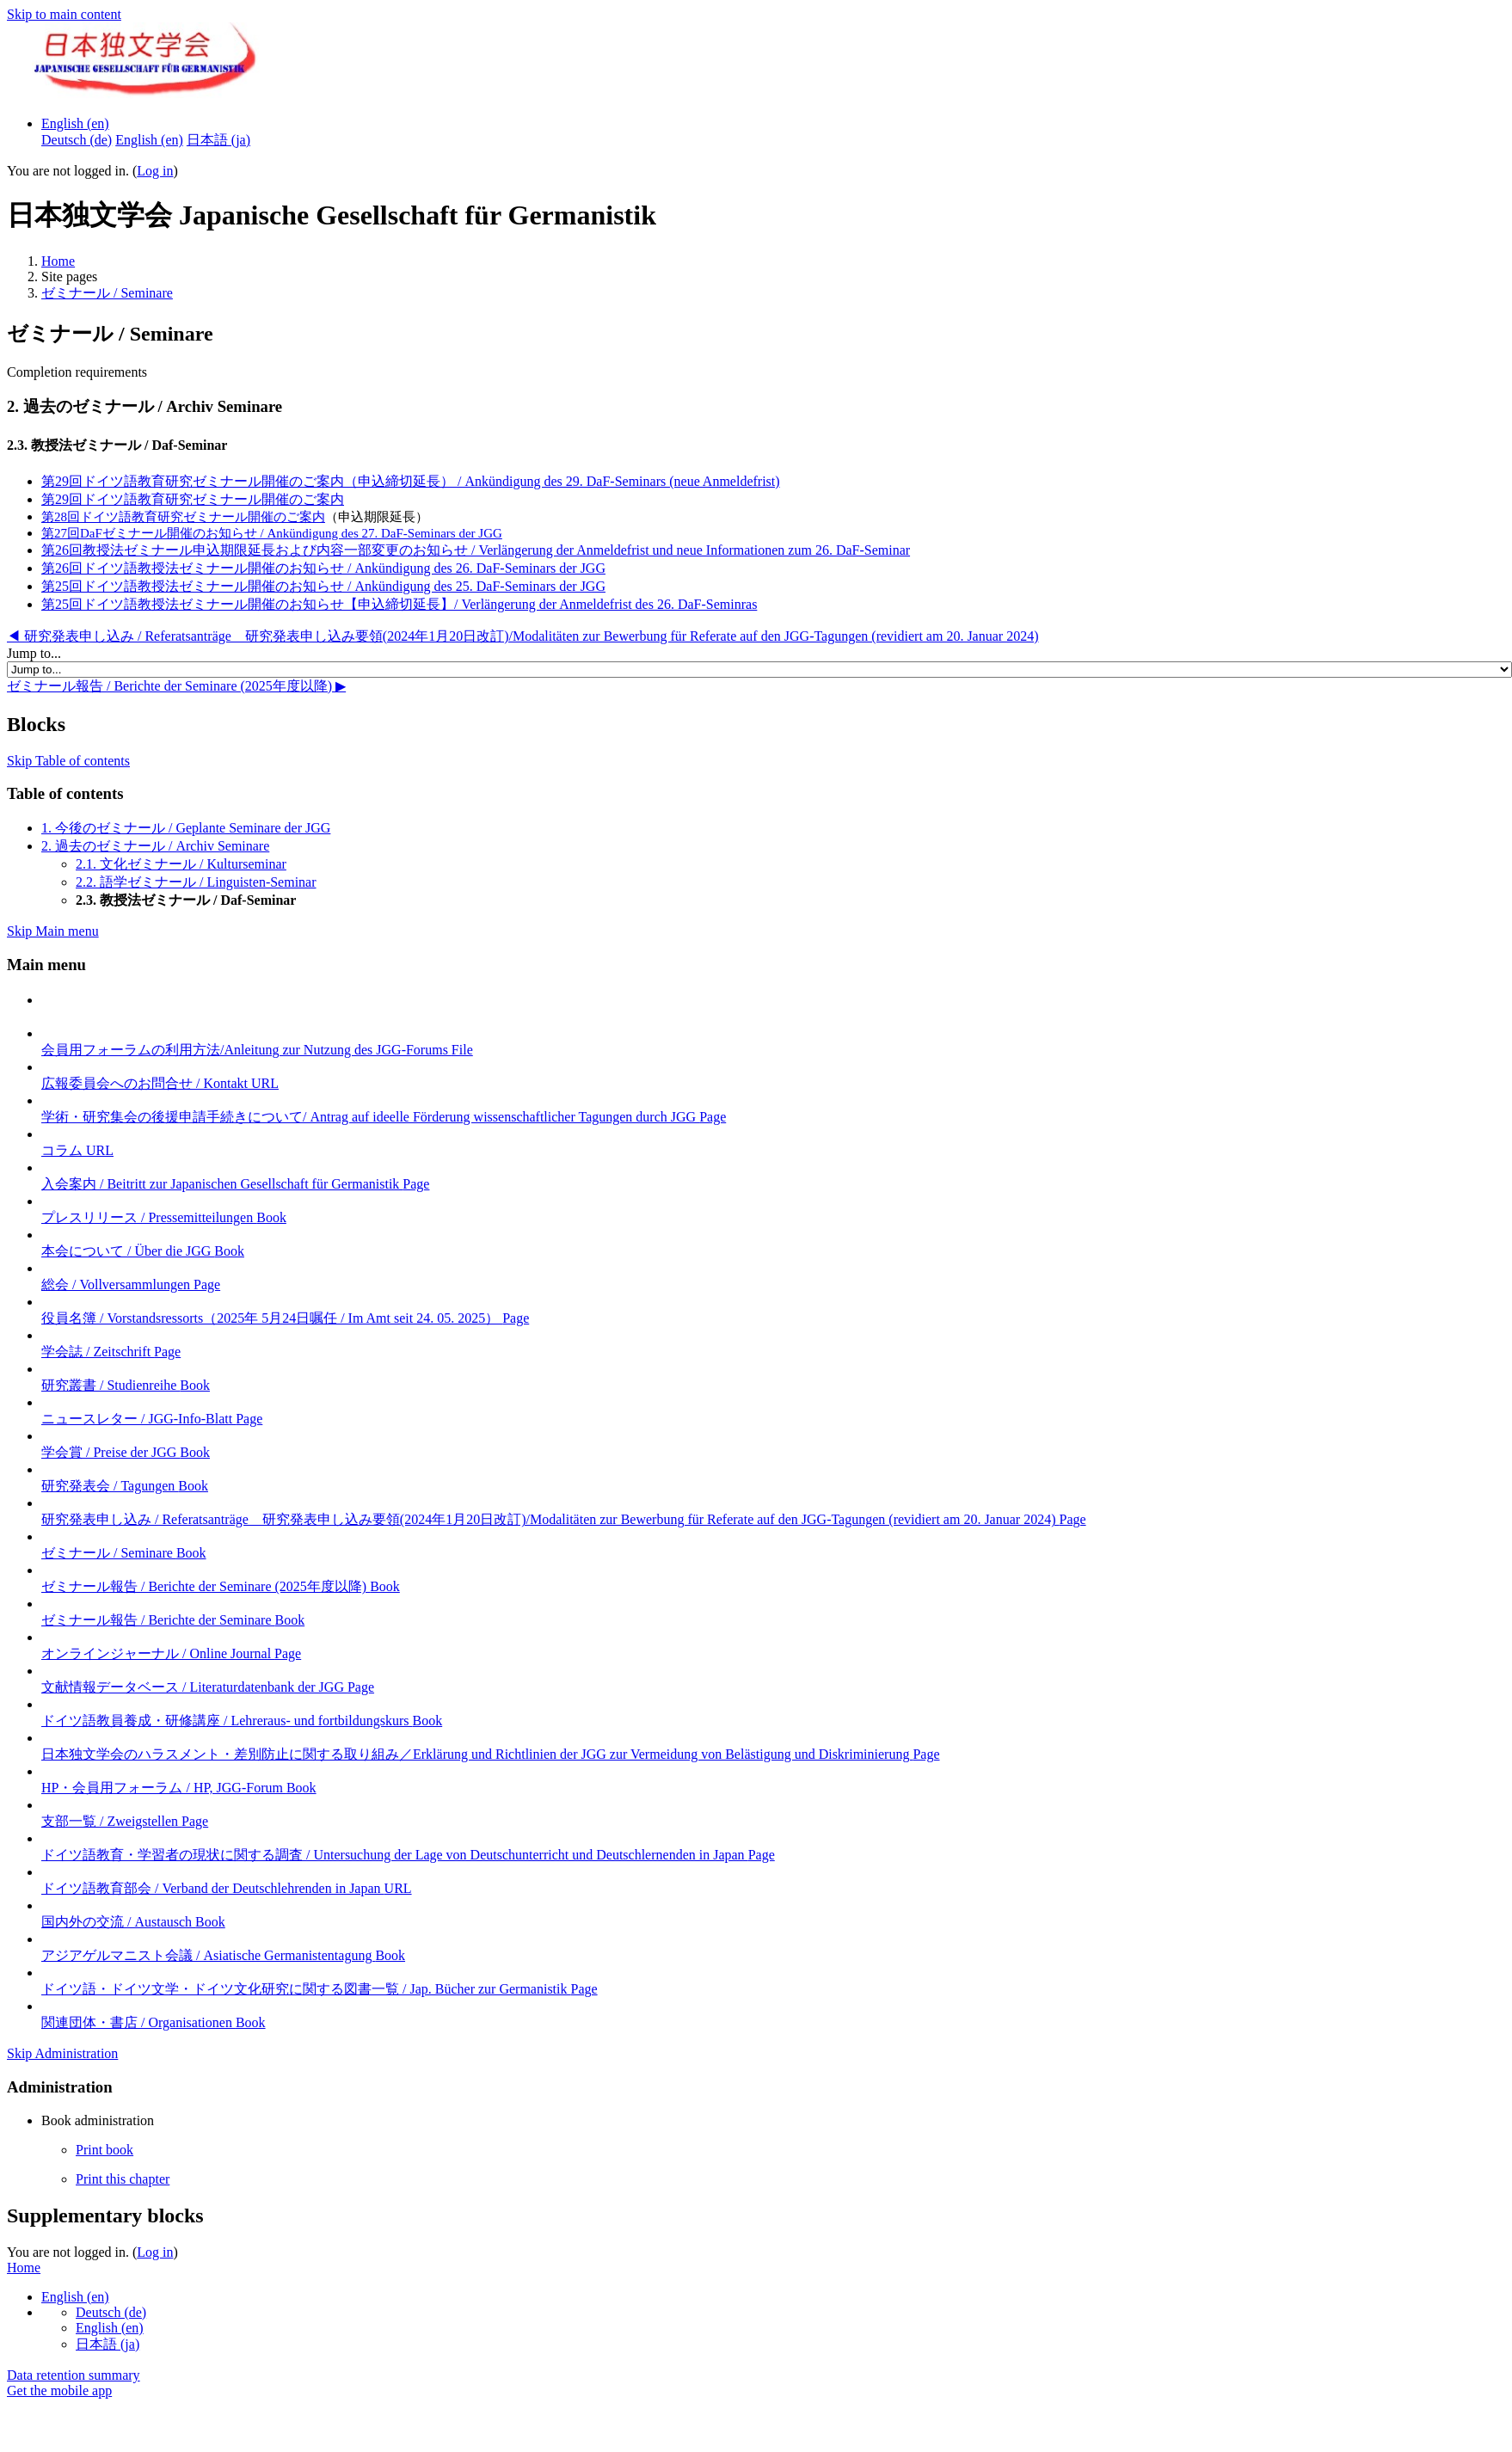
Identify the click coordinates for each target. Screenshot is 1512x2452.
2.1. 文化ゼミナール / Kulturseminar (181, 864)
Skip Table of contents (68, 760)
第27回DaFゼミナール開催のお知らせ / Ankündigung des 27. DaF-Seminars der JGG (271, 533)
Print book (104, 2149)
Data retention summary (73, 2375)
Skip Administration (62, 2053)
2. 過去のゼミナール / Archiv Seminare (155, 846)
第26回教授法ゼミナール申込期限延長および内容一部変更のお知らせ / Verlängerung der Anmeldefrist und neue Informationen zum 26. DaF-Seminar (475, 550)
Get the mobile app (59, 2390)
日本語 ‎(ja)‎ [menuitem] (218, 139)
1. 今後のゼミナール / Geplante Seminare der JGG (185, 827)
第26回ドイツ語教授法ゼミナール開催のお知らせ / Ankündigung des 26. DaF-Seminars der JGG (323, 568)
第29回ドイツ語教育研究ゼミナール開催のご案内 (192, 499)
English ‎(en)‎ (75, 123)
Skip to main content (64, 14)
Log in (155, 170)
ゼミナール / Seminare (107, 293)
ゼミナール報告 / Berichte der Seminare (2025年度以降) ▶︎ (176, 686)
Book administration (97, 2120)
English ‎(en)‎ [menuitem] (149, 139)
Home (58, 261)
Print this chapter (122, 2179)
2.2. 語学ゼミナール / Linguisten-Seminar (196, 882)
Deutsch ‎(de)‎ (111, 2312)
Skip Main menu (53, 931)
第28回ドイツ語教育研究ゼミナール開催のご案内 (183, 517)
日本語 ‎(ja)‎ (107, 2344)
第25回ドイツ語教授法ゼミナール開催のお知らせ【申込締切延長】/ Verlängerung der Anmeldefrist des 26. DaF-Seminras (399, 604)
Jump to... (34, 653)
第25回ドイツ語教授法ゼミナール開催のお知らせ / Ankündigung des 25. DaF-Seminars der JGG (323, 586)
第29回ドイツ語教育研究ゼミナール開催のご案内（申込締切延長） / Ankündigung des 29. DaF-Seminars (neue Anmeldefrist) (410, 481)
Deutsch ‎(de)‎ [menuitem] (76, 139)
